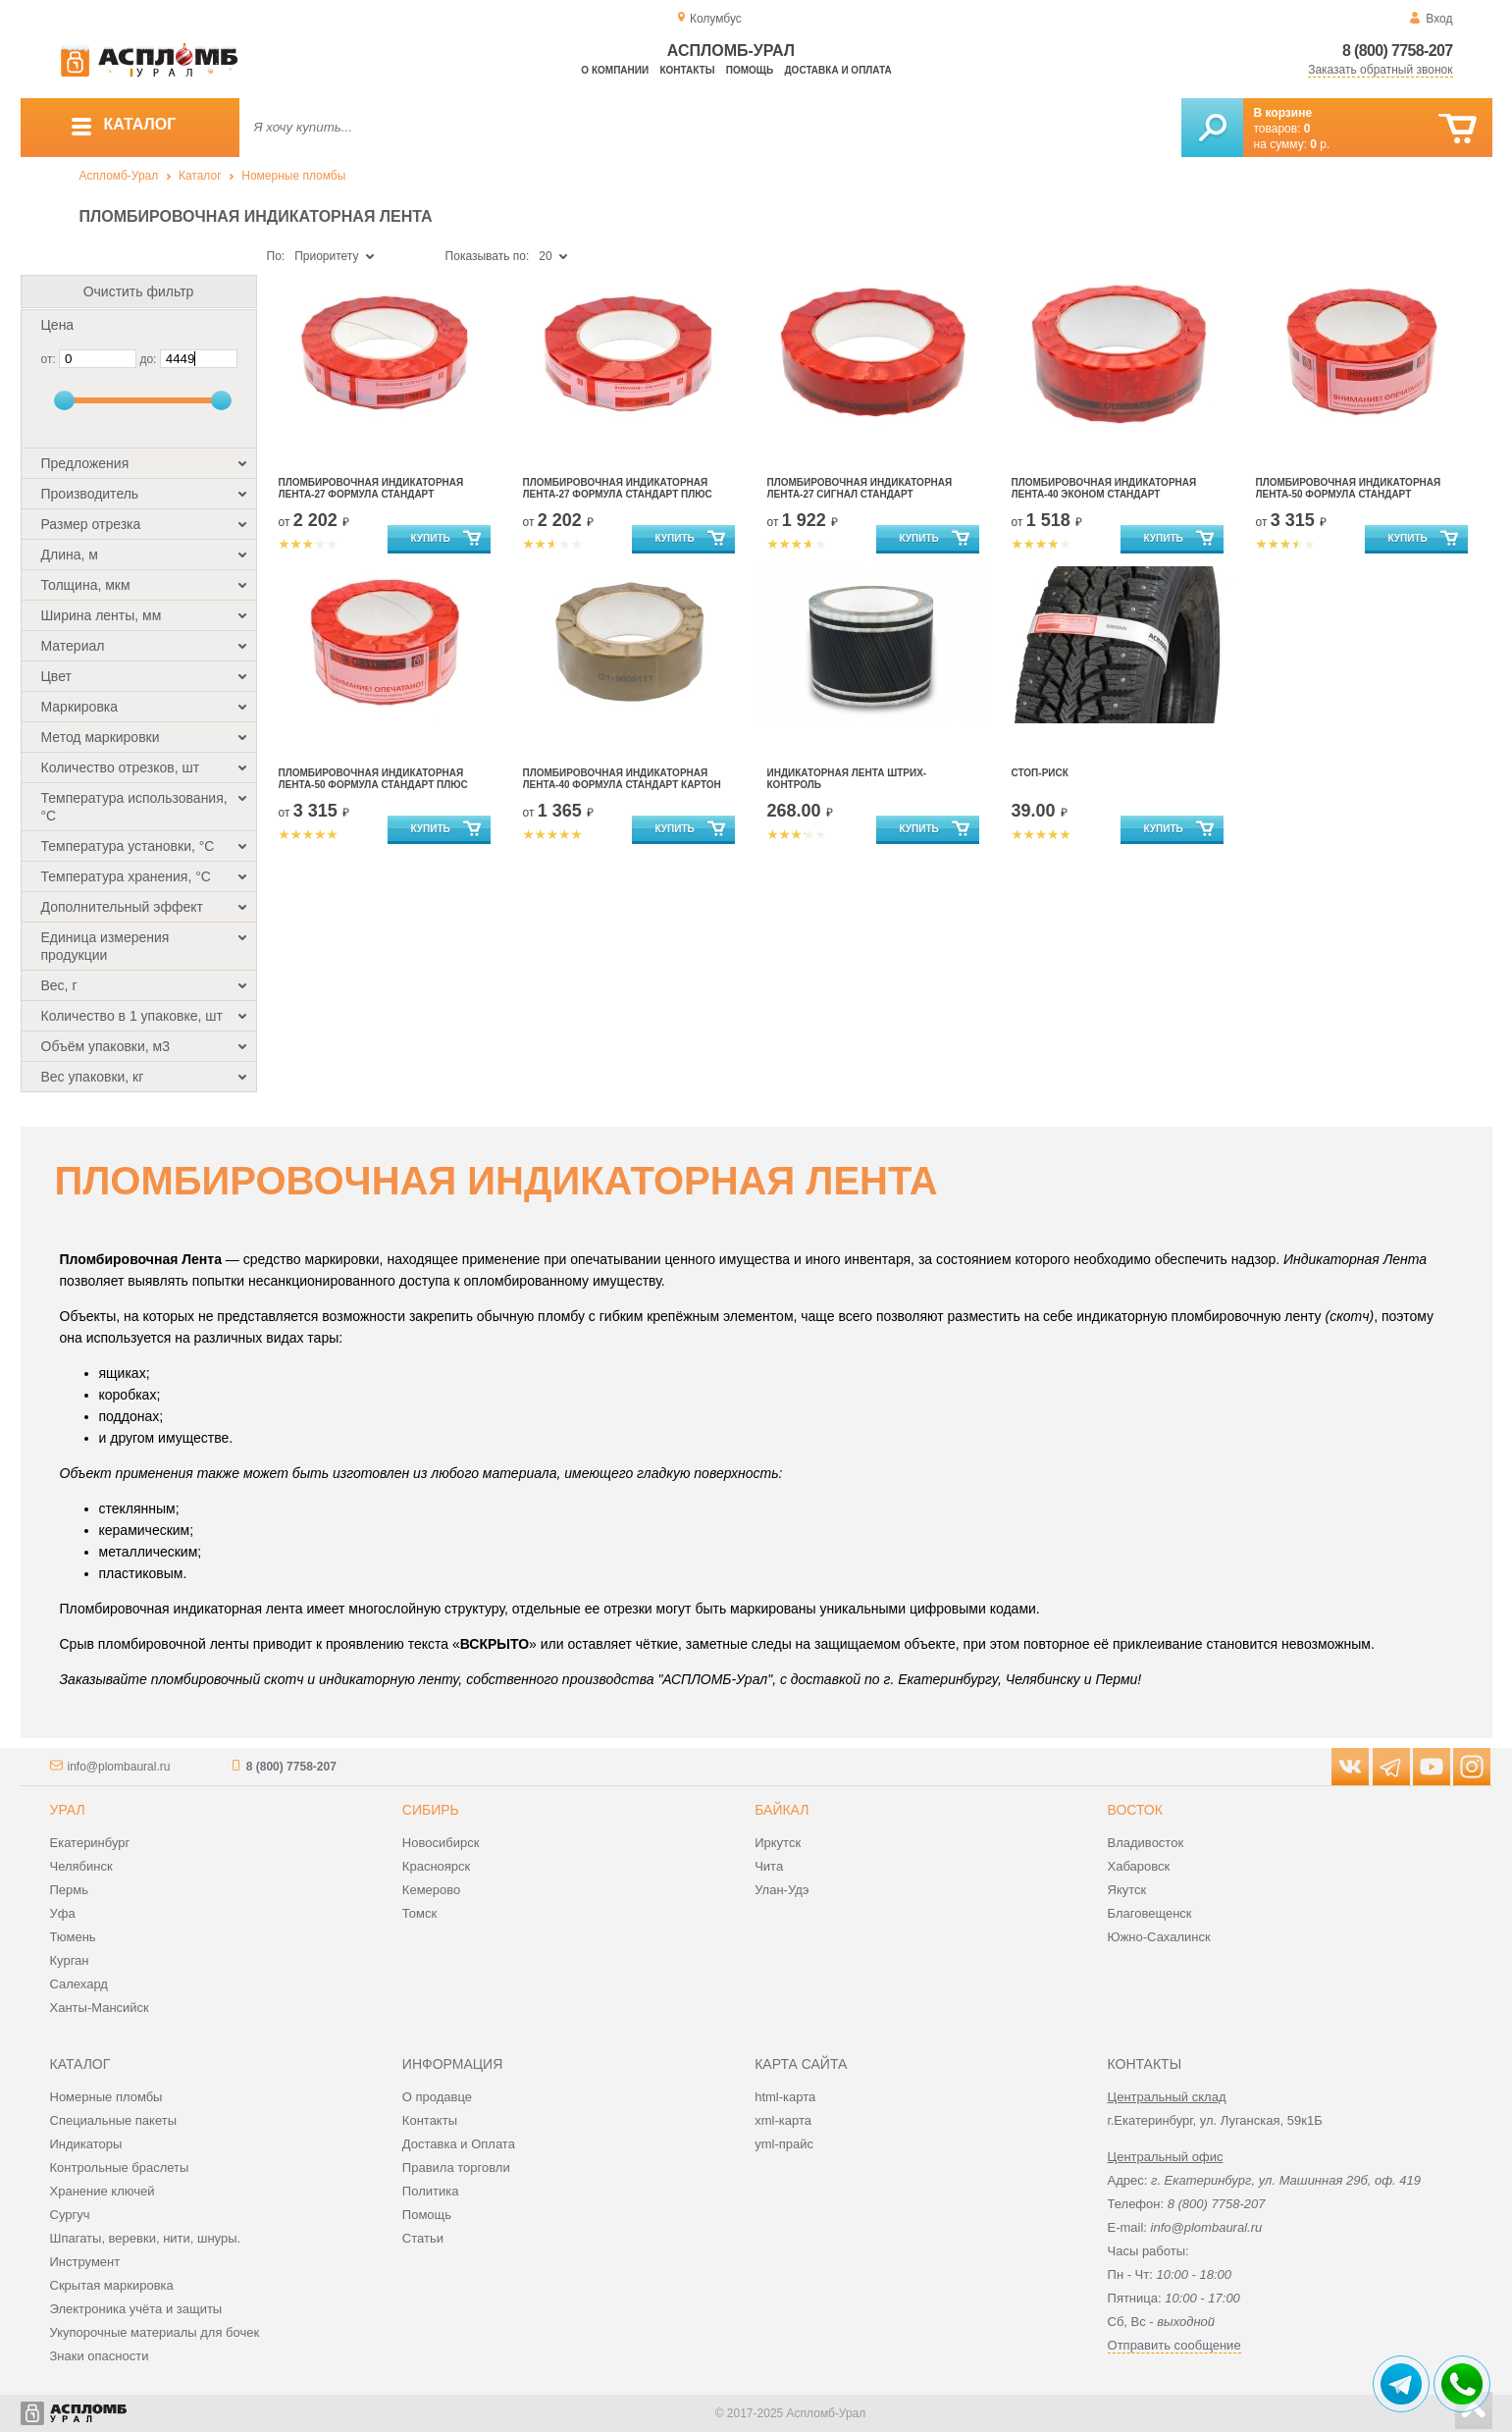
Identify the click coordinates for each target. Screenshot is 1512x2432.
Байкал (781, 1810)
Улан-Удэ (781, 1889)
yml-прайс (784, 2144)
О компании (615, 70)
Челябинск (81, 1866)
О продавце (437, 2096)
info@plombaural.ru (119, 1766)
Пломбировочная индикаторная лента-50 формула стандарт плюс (373, 778)
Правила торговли (456, 2167)
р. (1320, 144)
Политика (430, 2191)
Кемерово (431, 1889)
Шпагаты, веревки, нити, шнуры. (145, 2238)
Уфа (63, 1913)
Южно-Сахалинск (1159, 1937)
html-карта (785, 2096)
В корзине (1283, 113)
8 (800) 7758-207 (1397, 50)
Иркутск (778, 1842)
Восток (1135, 1810)
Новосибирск (441, 1842)
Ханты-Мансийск (99, 2007)
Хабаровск (1139, 1866)
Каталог (200, 176)
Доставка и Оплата (458, 2144)
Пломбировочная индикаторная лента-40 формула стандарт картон (622, 778)
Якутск (1127, 1889)
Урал (67, 1810)
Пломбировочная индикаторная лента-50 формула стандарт (1348, 488)
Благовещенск (1150, 1913)
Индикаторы (86, 2144)
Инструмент (85, 2261)
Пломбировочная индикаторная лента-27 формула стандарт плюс (617, 488)
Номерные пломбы (293, 176)
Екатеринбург (90, 1842)
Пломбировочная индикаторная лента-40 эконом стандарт (1104, 488)
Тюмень (73, 1937)
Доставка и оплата (838, 70)
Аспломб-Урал (119, 176)
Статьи (422, 2238)
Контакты (686, 70)
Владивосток (1146, 1842)
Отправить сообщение (1174, 2345)
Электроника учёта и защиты (136, 2308)
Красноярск (436, 1866)
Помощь (749, 70)
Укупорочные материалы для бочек (155, 2332)
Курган (69, 1960)
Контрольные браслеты (119, 2167)
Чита (769, 1866)
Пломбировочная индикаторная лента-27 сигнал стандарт (860, 488)
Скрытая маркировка (112, 2285)
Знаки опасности (99, 2356)
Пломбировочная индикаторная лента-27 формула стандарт (371, 488)
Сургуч (70, 2214)
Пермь (69, 1889)
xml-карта (783, 2120)
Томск (419, 1913)
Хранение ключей (102, 2191)
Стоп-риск (1040, 772)
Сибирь (430, 1810)
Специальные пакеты (114, 2120)
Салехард (79, 1984)
